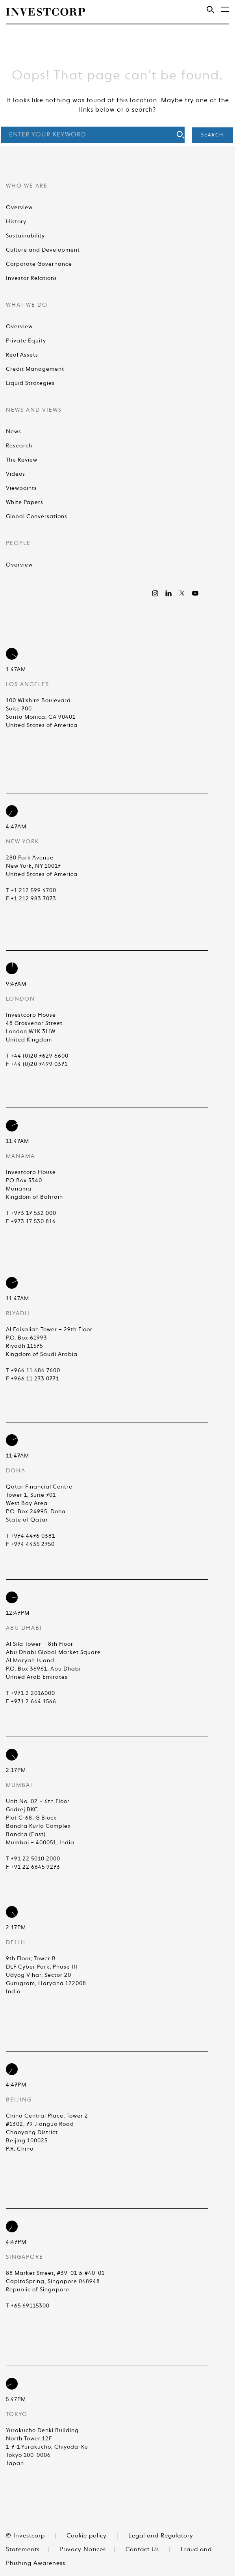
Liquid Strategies (30, 383)
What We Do (27, 305)
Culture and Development (43, 250)
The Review (21, 460)
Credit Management (35, 369)
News (13, 431)
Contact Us (142, 2549)
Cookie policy (87, 2536)
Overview (19, 207)
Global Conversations (36, 516)
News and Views (34, 410)
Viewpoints (21, 488)
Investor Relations (31, 278)
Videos (15, 474)
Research (19, 446)
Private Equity (26, 341)
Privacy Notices (82, 2549)
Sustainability (25, 236)
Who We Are (27, 186)
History (16, 221)
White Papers (24, 502)
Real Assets (22, 355)
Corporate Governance (39, 264)
